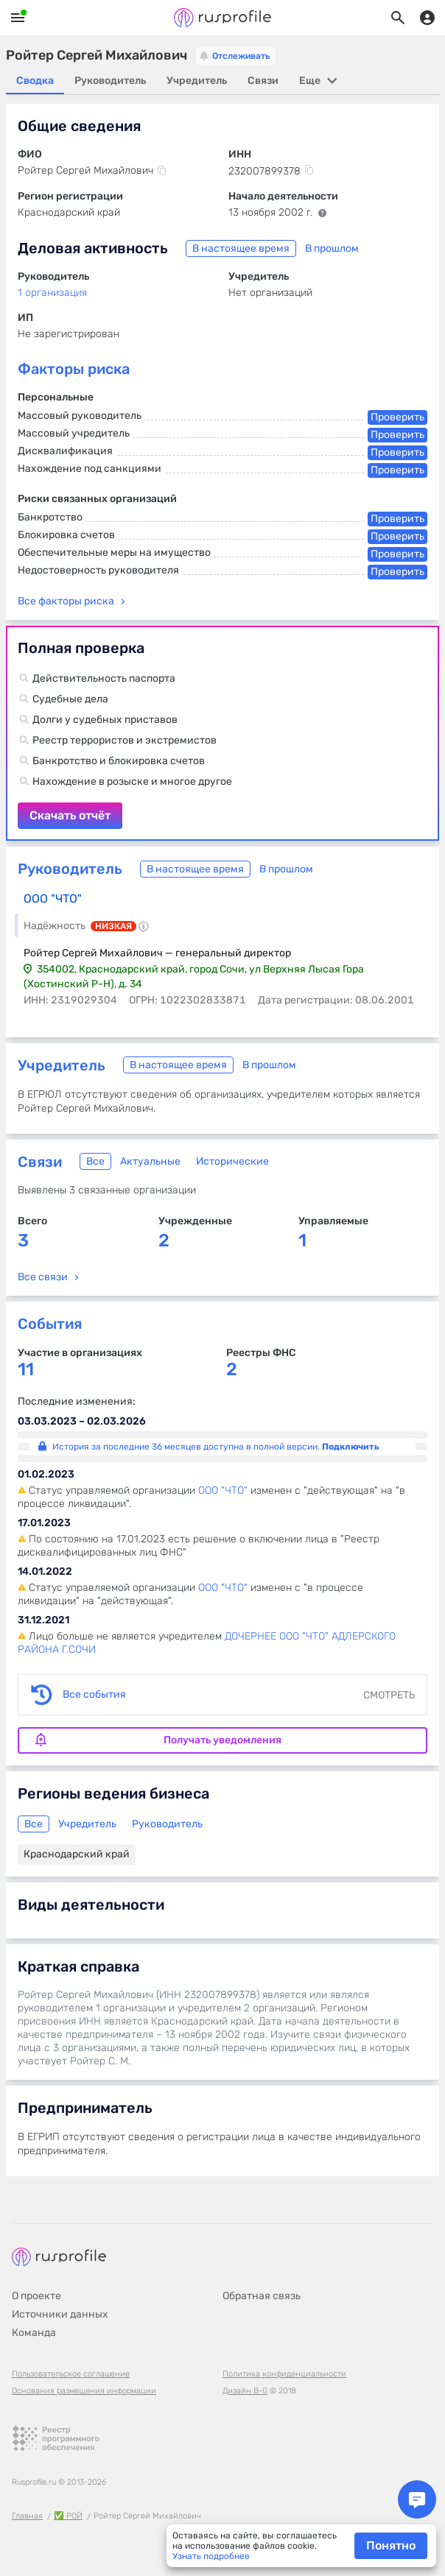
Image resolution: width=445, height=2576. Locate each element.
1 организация (52, 292)
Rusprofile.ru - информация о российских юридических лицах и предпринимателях (222, 17)
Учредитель (61, 1065)
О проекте (36, 2296)
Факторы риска (74, 369)
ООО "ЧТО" (53, 899)
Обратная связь (261, 2296)
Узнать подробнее (211, 2556)
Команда (34, 2332)
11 (26, 1370)
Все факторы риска (66, 601)
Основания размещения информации (84, 2391)
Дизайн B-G (244, 2391)
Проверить (397, 417)
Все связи (43, 1277)
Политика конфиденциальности (284, 2374)
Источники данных (60, 2314)
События (50, 1324)
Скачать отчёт (222, 733)
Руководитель (70, 869)
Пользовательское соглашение (71, 2374)
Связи (40, 1162)
